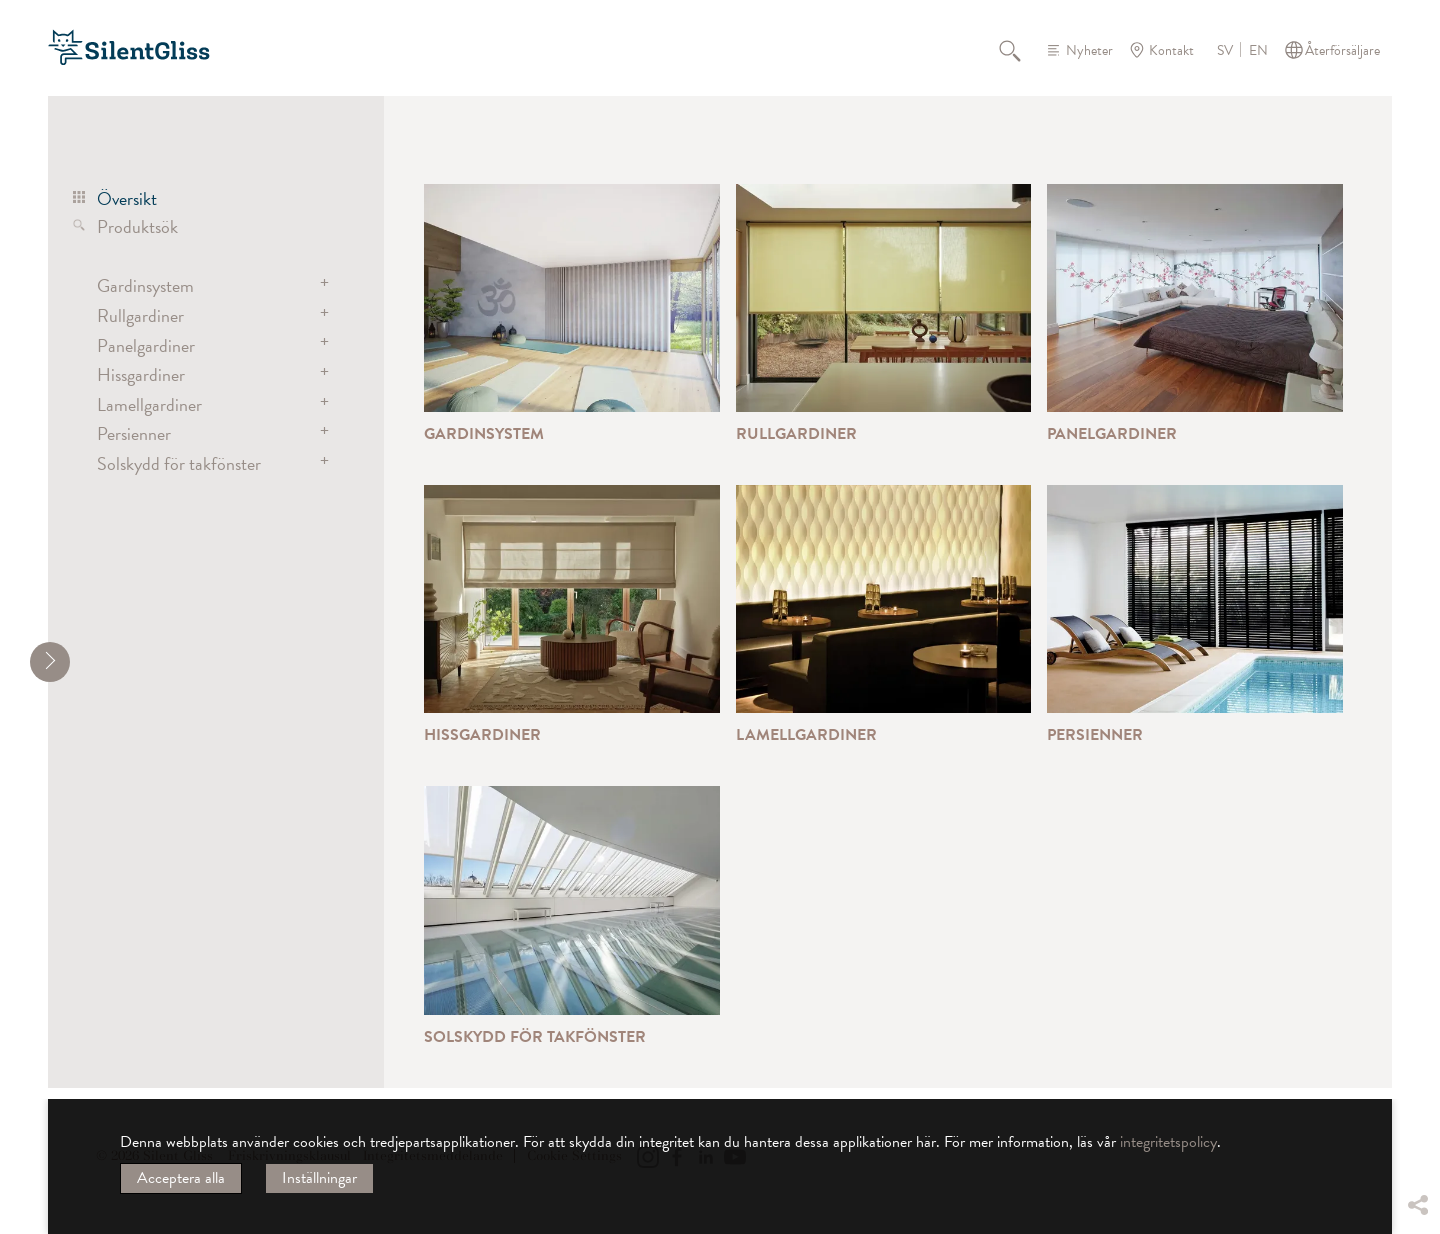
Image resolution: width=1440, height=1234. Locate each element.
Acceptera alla (181, 1178)
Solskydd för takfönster (179, 463)
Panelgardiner (146, 345)
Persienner (134, 433)
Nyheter (1089, 50)
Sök (1021, 50)
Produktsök (137, 226)
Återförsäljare (1342, 50)
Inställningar (319, 1178)
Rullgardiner (140, 315)
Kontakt (1171, 50)
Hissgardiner (141, 374)
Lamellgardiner (149, 404)
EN (1258, 51)
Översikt (127, 198)
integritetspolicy (1168, 1142)
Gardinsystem (145, 285)
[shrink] (50, 662)
